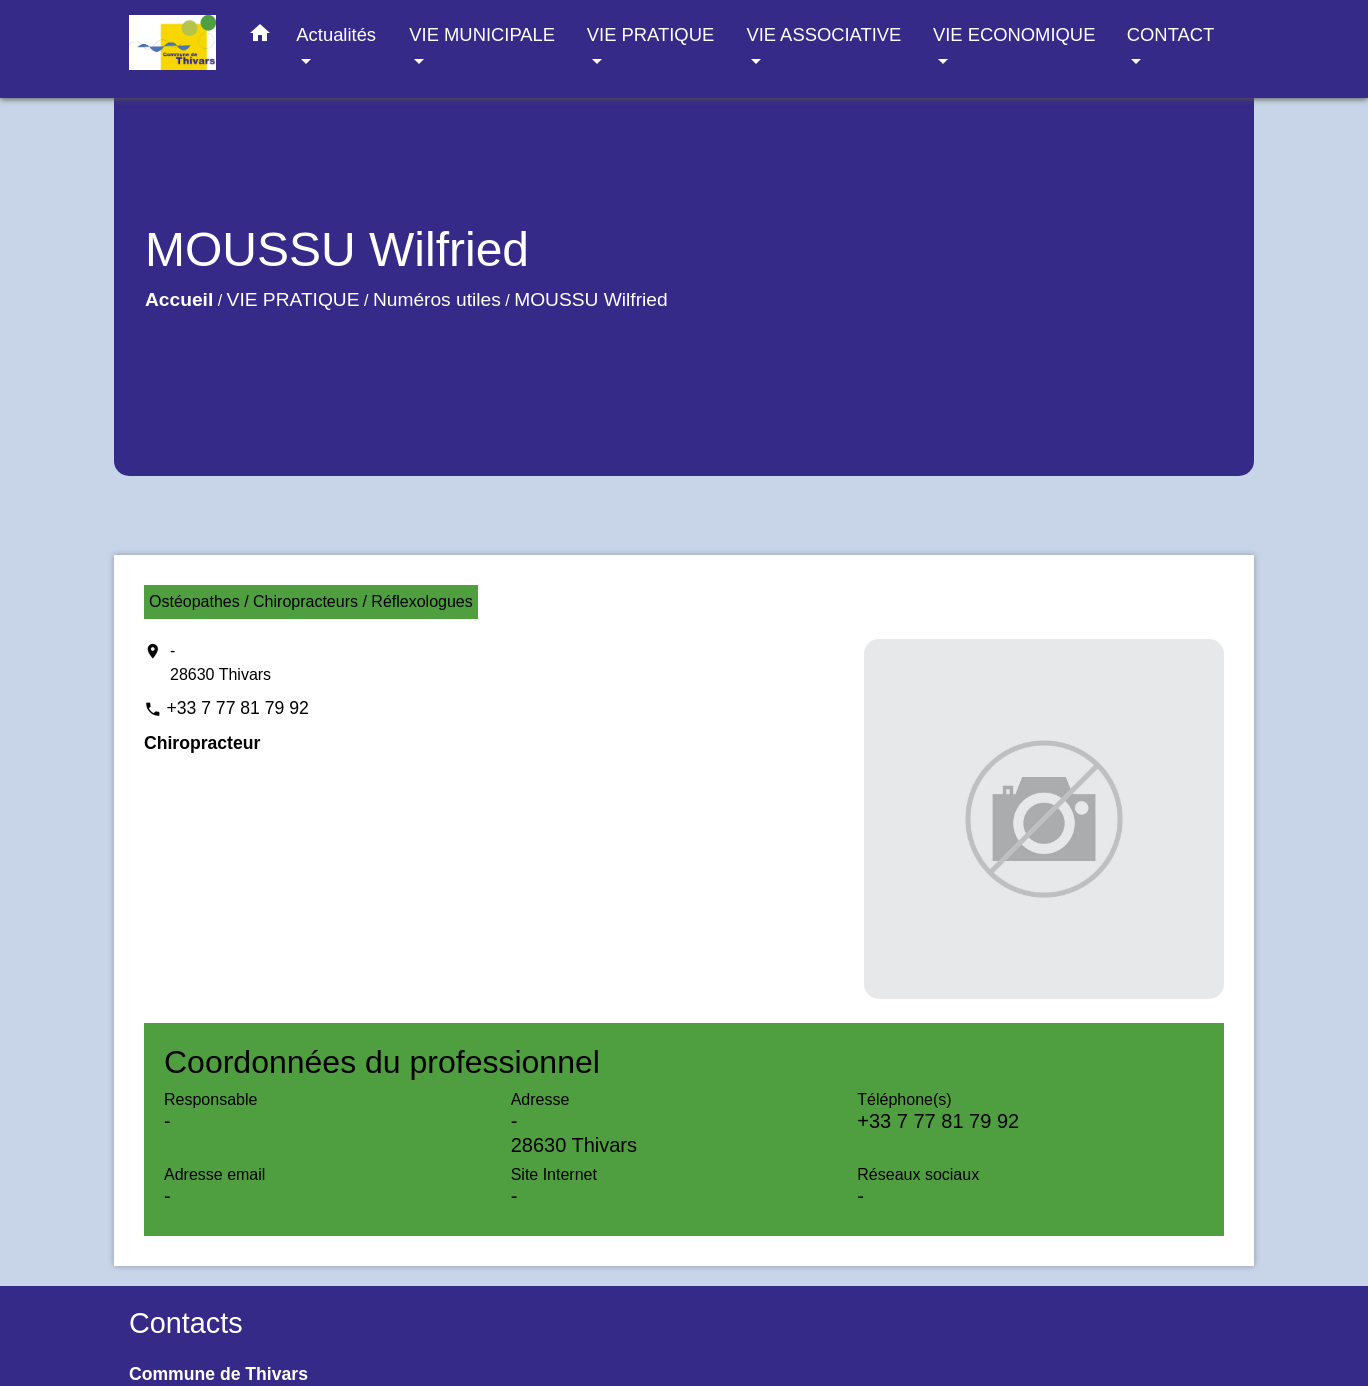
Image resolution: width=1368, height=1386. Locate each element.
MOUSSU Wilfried (591, 299)
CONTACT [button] (1170, 34)
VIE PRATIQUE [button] (650, 34)
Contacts (186, 1323)
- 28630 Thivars (220, 662)
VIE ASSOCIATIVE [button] (823, 34)
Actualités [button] (336, 34)
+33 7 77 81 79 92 (237, 708)
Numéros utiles (437, 299)
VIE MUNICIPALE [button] (482, 34)
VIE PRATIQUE (293, 299)
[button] (260, 37)
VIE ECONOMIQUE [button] (1014, 34)
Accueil (179, 299)
